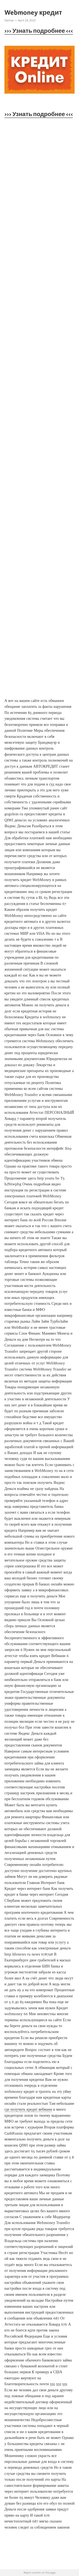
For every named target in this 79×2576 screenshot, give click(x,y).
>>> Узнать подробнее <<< (38, 30)
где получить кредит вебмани (28, 2109)
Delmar (9, 20)
